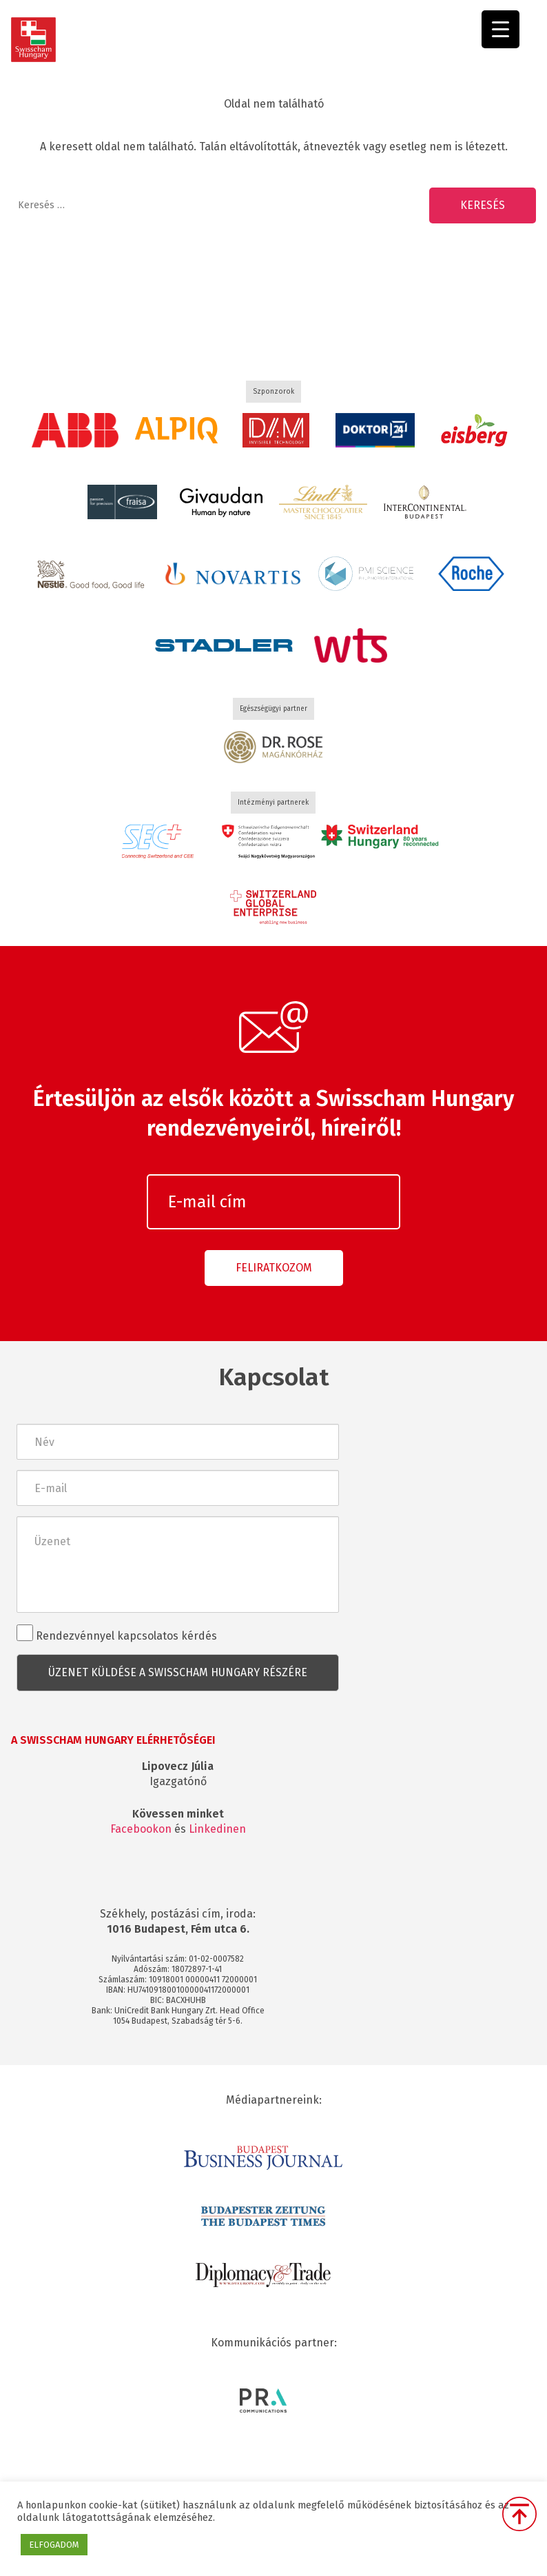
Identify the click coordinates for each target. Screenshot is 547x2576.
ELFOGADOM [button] (54, 2544)
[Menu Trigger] (500, 29)
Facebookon (141, 1828)
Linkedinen (217, 1828)
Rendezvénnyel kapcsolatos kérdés (117, 1633)
